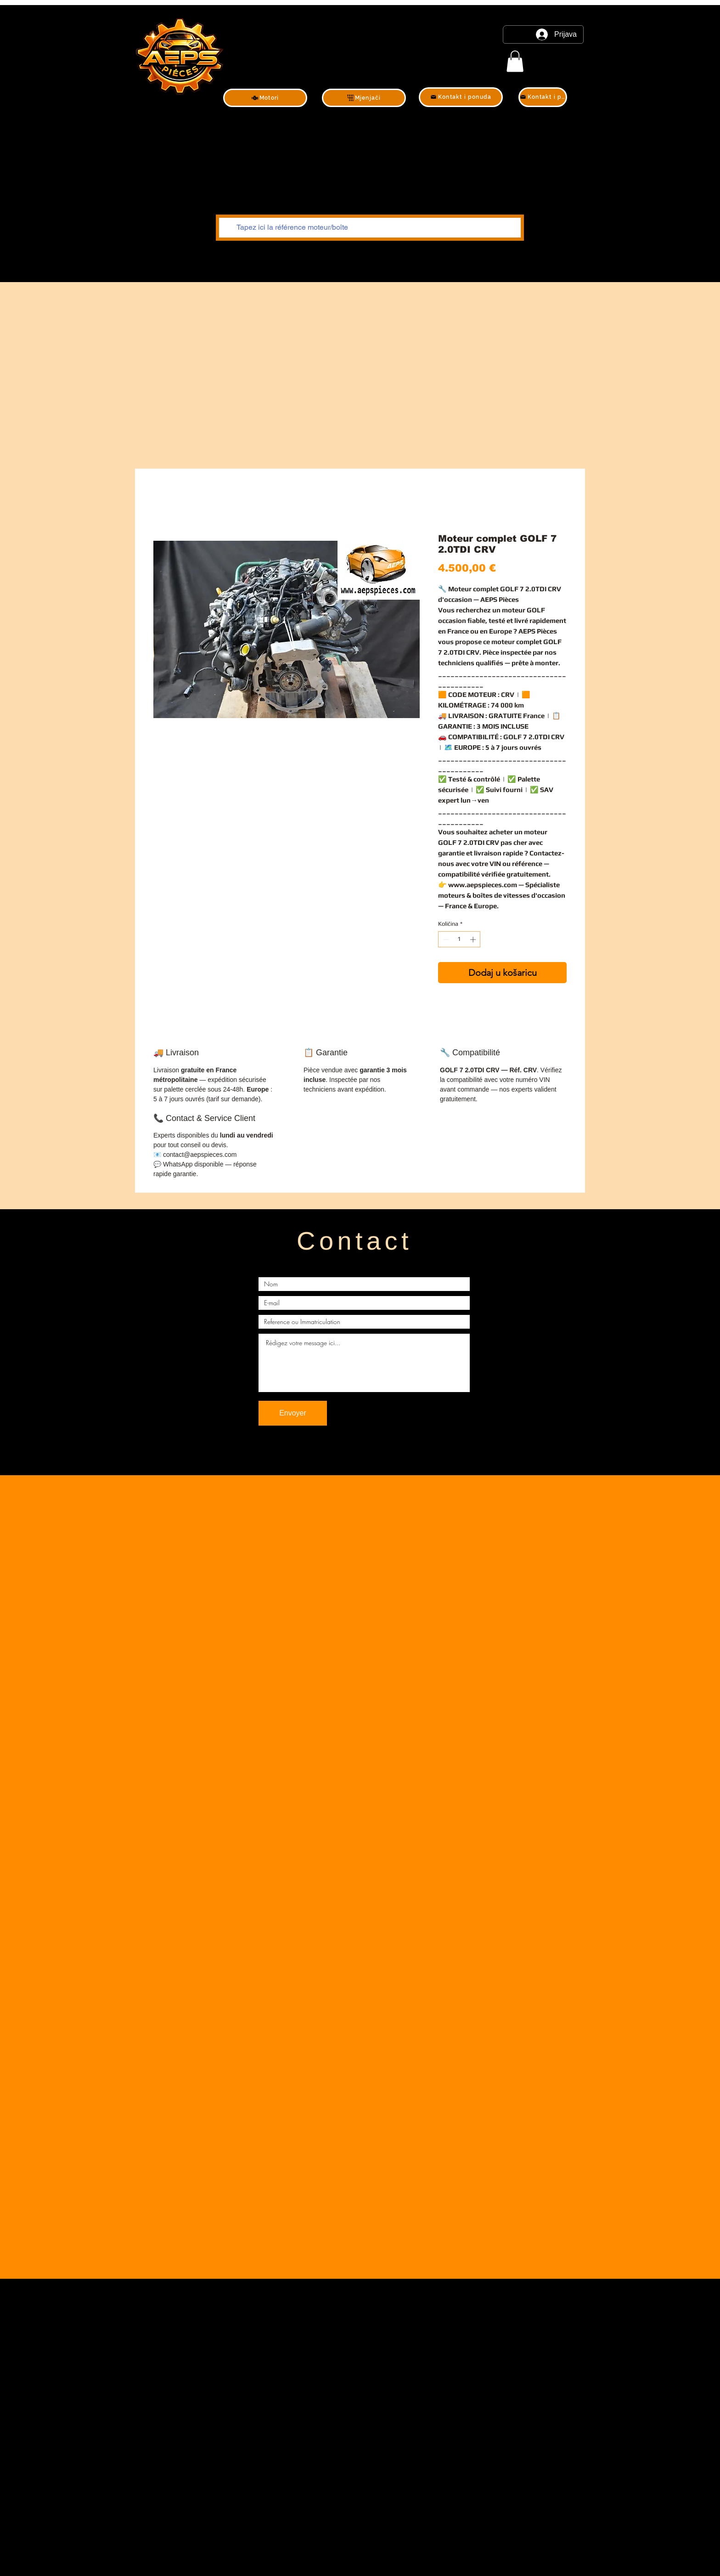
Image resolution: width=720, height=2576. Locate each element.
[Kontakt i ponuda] (461, 97)
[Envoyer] (293, 1413)
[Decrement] (444, 939)
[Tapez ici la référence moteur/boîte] (368, 228)
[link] (515, 61)
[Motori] (265, 98)
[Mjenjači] (364, 98)
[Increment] (473, 939)
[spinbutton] (459, 939)
